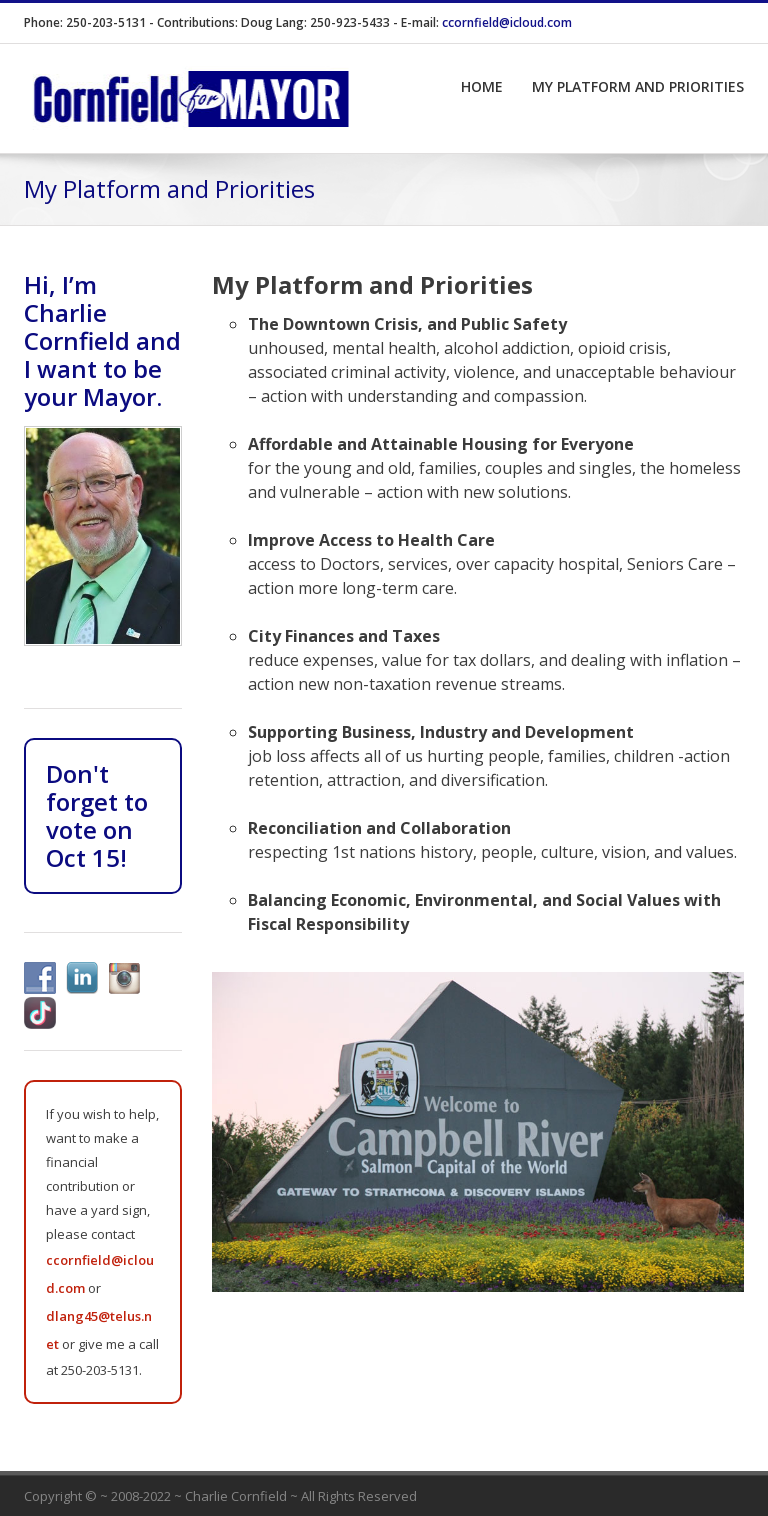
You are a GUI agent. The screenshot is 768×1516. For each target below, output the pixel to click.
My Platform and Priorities (638, 86)
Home (482, 86)
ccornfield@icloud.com (507, 22)
